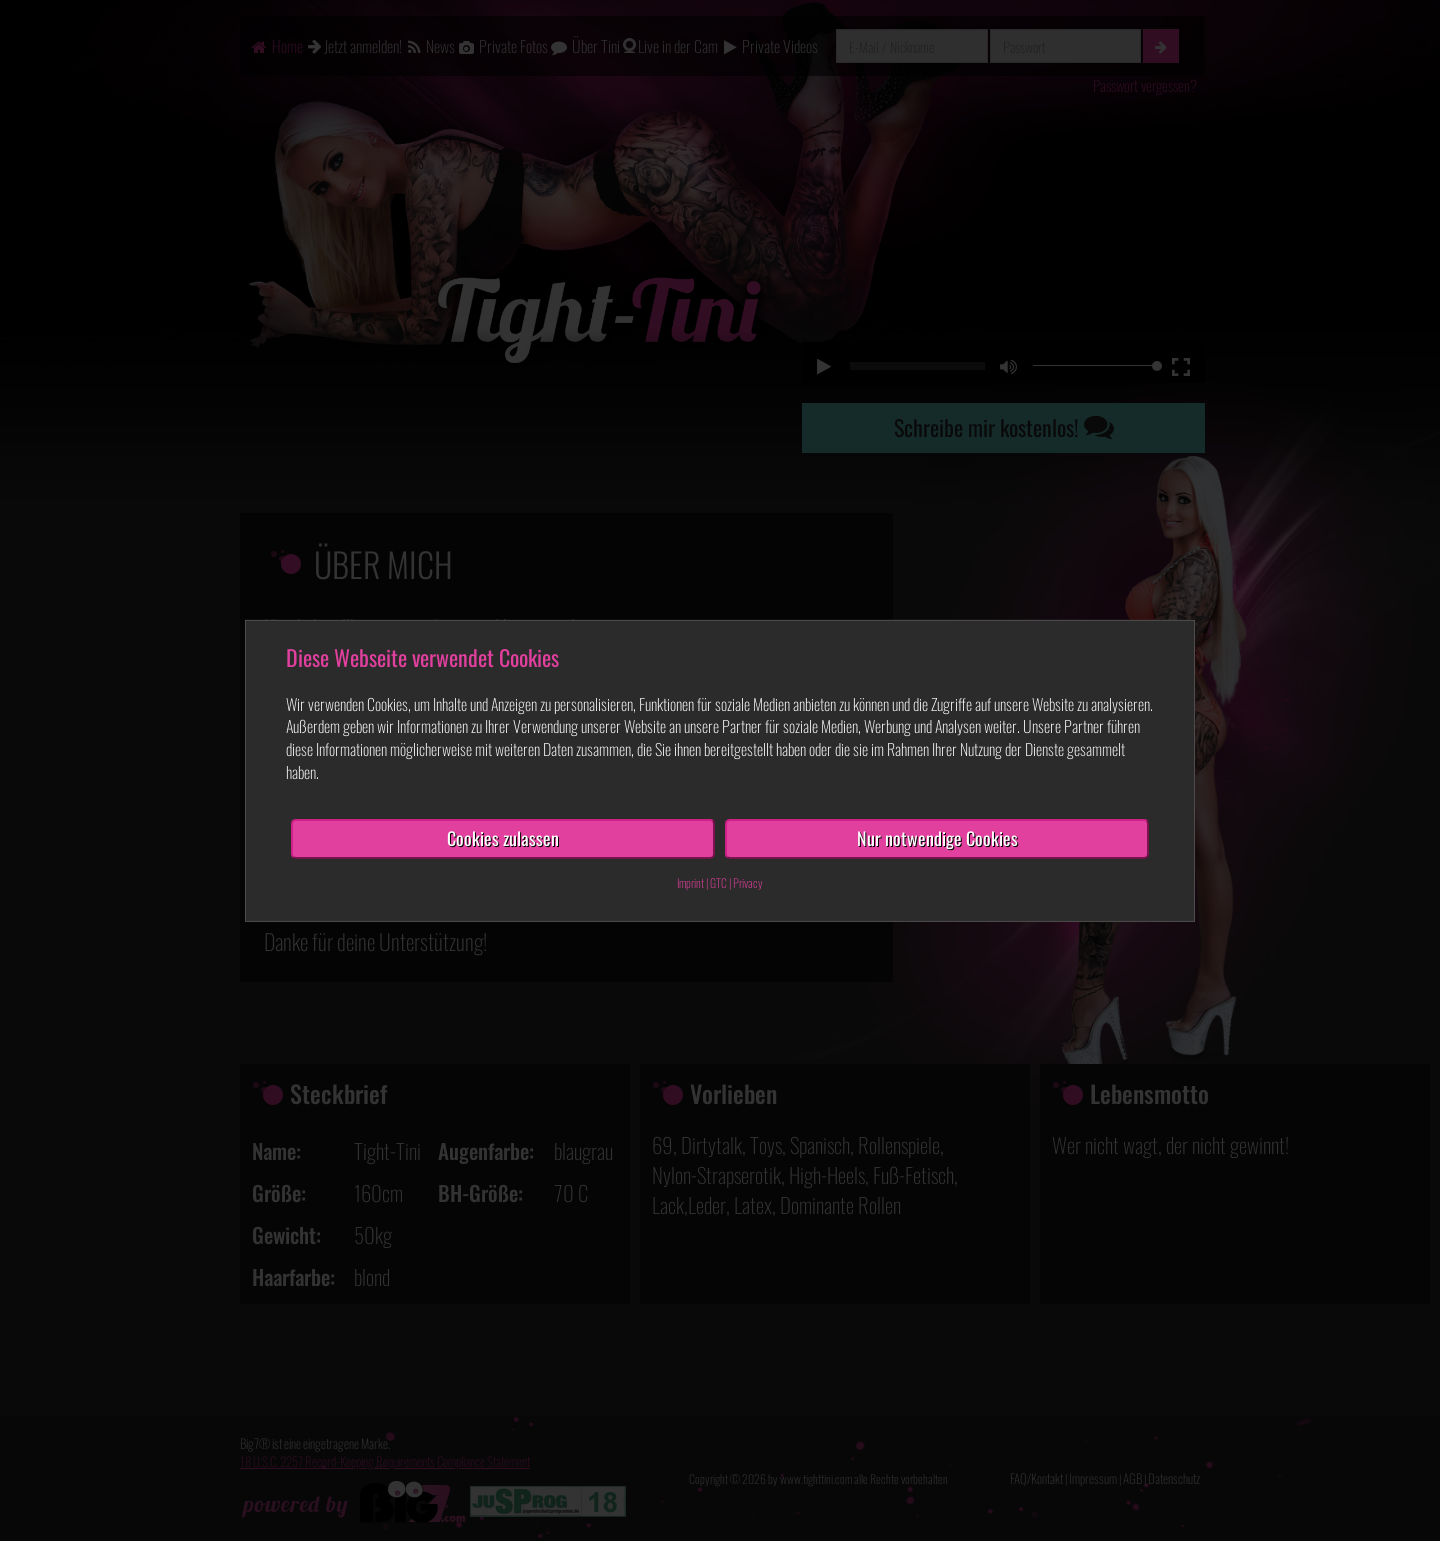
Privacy (748, 881)
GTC (718, 881)
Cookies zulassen (503, 838)
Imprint (690, 881)
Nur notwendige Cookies (937, 838)
